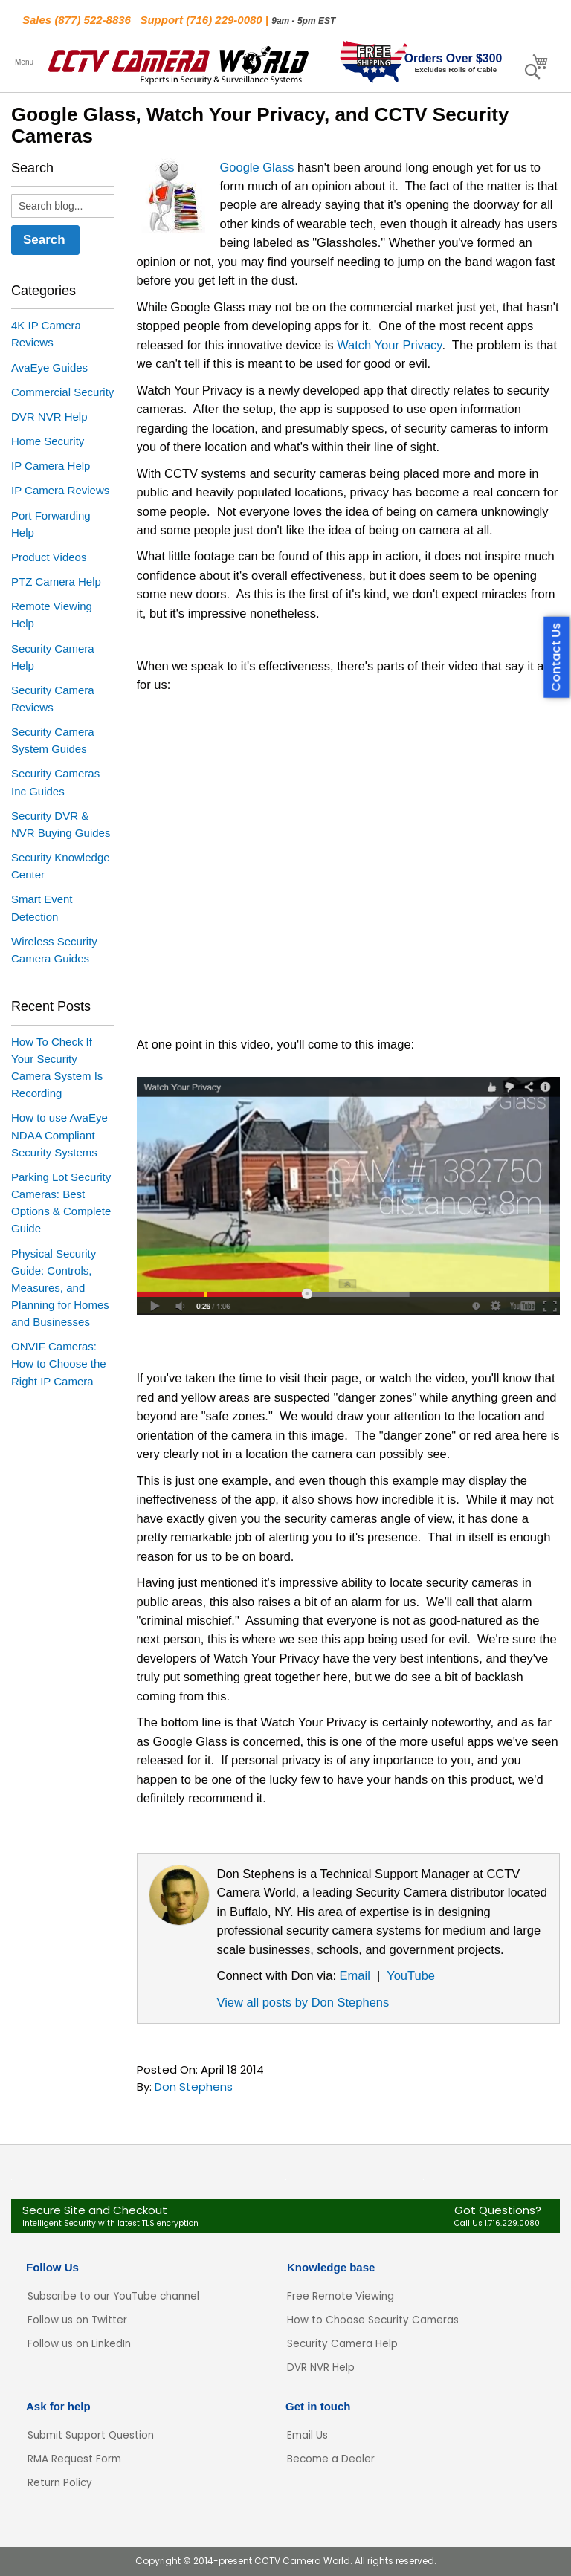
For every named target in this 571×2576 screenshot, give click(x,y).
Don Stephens (194, 2086)
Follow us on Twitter (77, 2320)
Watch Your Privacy (389, 345)
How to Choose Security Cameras (373, 2320)
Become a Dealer (331, 2459)
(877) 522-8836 (92, 19)
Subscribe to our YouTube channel (113, 2296)
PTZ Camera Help (56, 581)
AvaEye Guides (49, 367)
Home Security (47, 441)
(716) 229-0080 (224, 19)
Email (355, 1975)
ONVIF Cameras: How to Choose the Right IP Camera (58, 1363)
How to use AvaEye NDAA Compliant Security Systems (59, 1134)
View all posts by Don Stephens (303, 2002)
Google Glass (257, 167)
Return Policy (60, 2483)
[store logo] (178, 62)
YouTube (411, 1975)
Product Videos (48, 557)
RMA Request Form (74, 2459)
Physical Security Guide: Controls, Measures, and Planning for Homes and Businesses (60, 1288)
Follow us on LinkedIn (79, 2344)
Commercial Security (62, 392)
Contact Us (556, 656)
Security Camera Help (342, 2344)
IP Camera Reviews (60, 490)
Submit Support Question (91, 2435)
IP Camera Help (50, 465)
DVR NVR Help (49, 416)
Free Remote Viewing (340, 2296)
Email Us (307, 2435)
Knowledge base (331, 2267)
